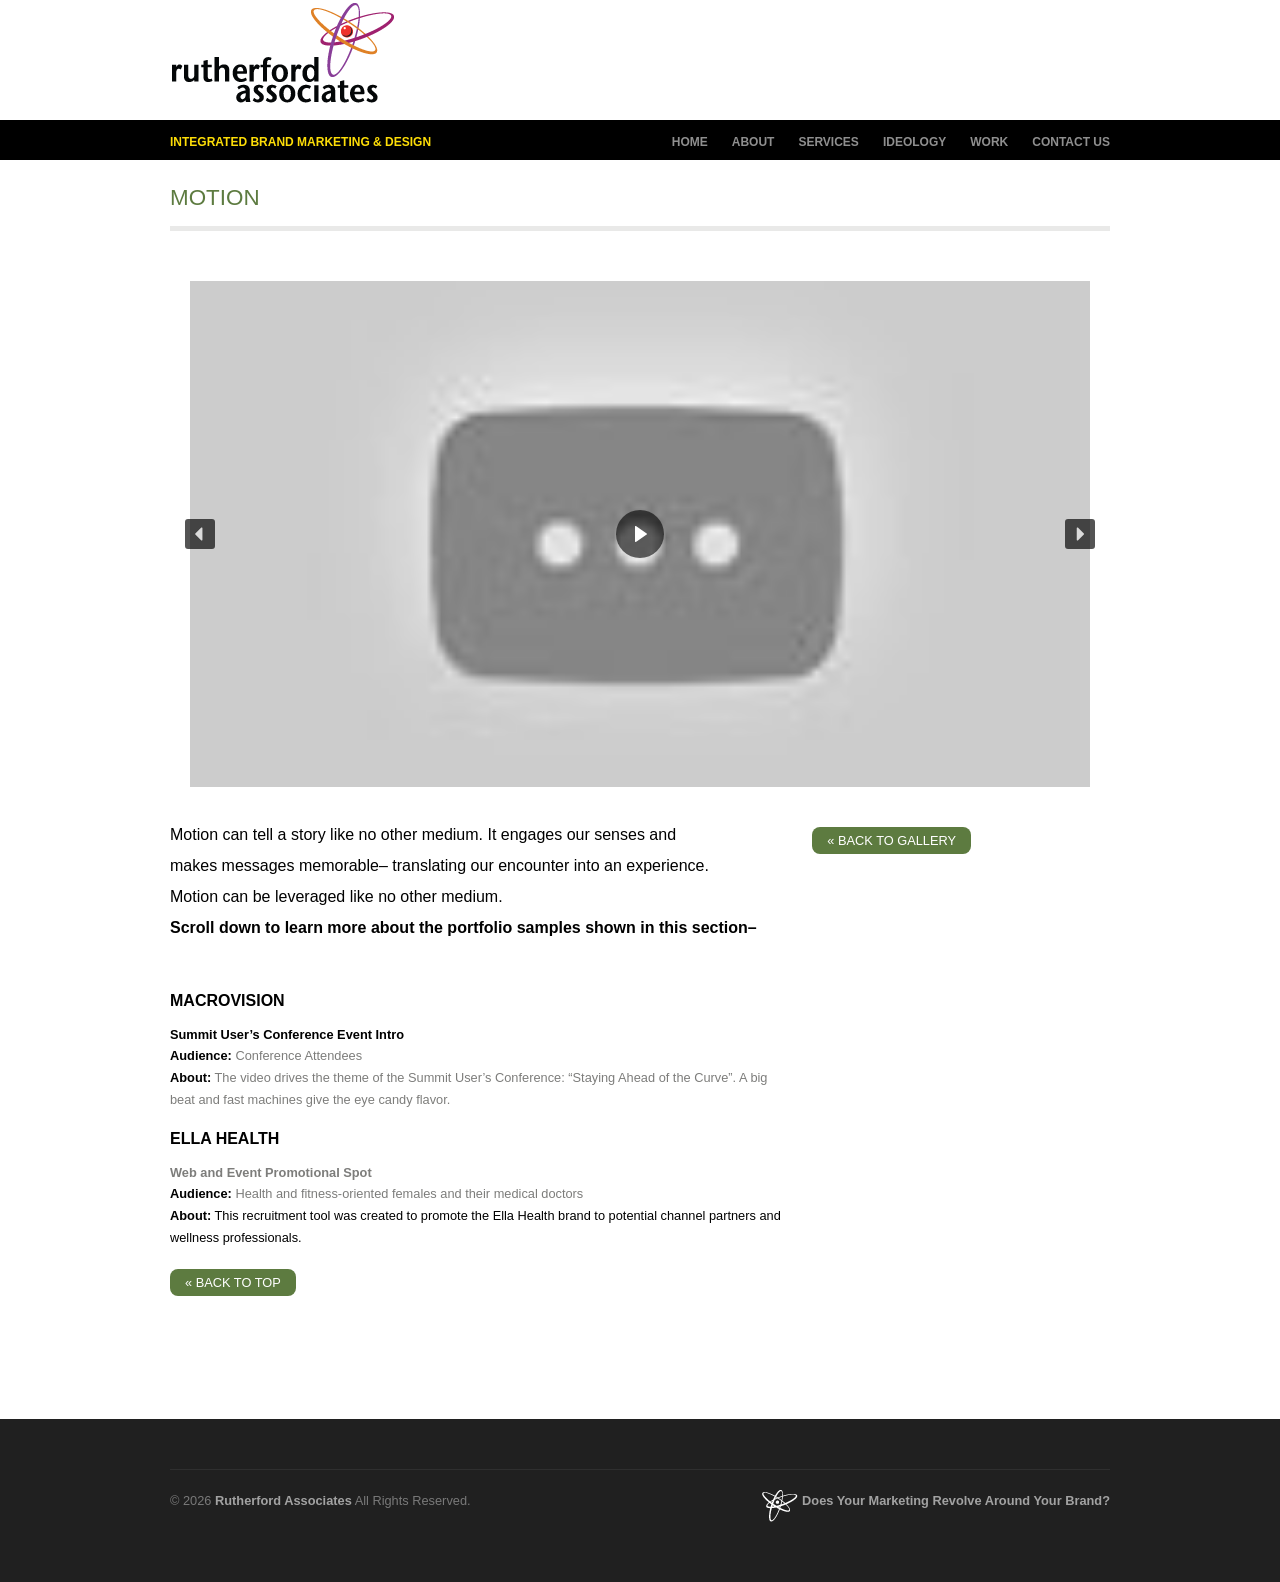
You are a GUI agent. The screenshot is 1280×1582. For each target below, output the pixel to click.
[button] (200, 534)
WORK (989, 142)
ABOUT (753, 142)
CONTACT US (1071, 142)
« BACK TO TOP (233, 1282)
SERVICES (828, 142)
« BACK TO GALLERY (891, 840)
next (1090, 196)
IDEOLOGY (914, 142)
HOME (690, 142)
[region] (640, 534)
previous (1055, 196)
